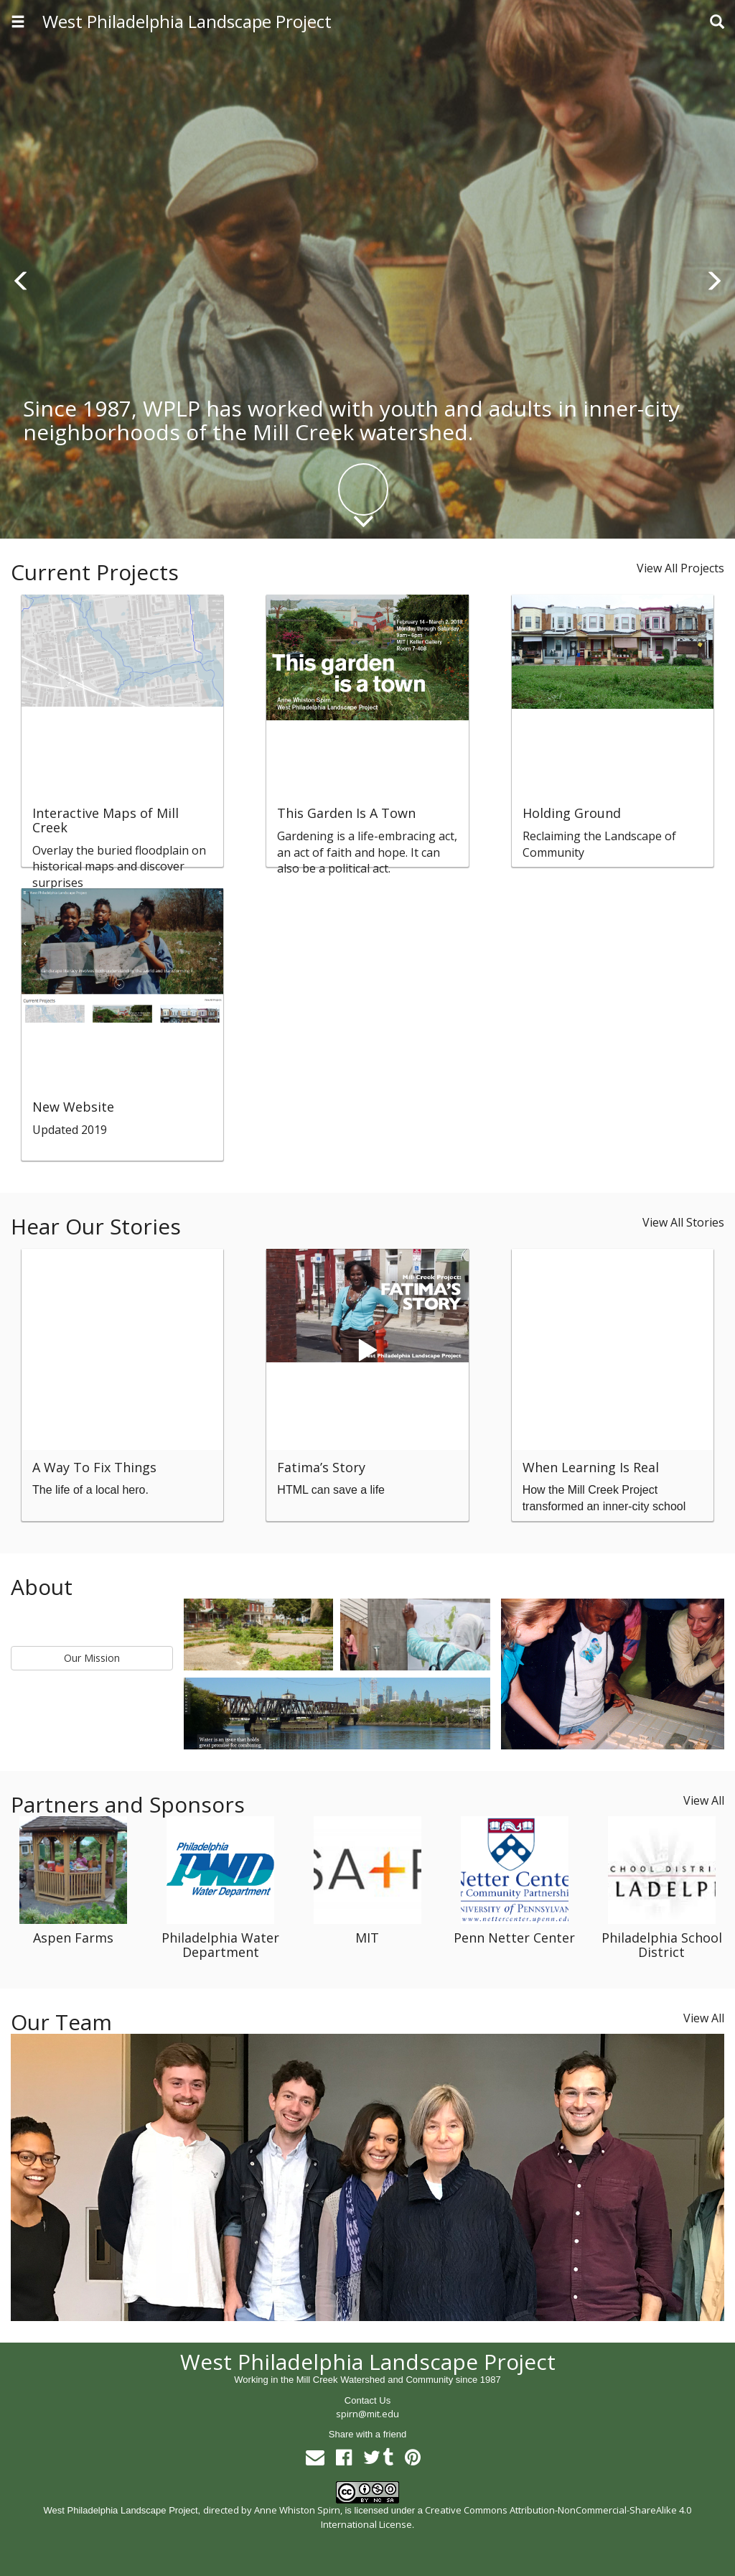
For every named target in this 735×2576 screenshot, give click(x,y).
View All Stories (683, 1222)
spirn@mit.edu (367, 2413)
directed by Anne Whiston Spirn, (272, 2509)
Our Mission (92, 1658)
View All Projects (680, 568)
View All (703, 1800)
